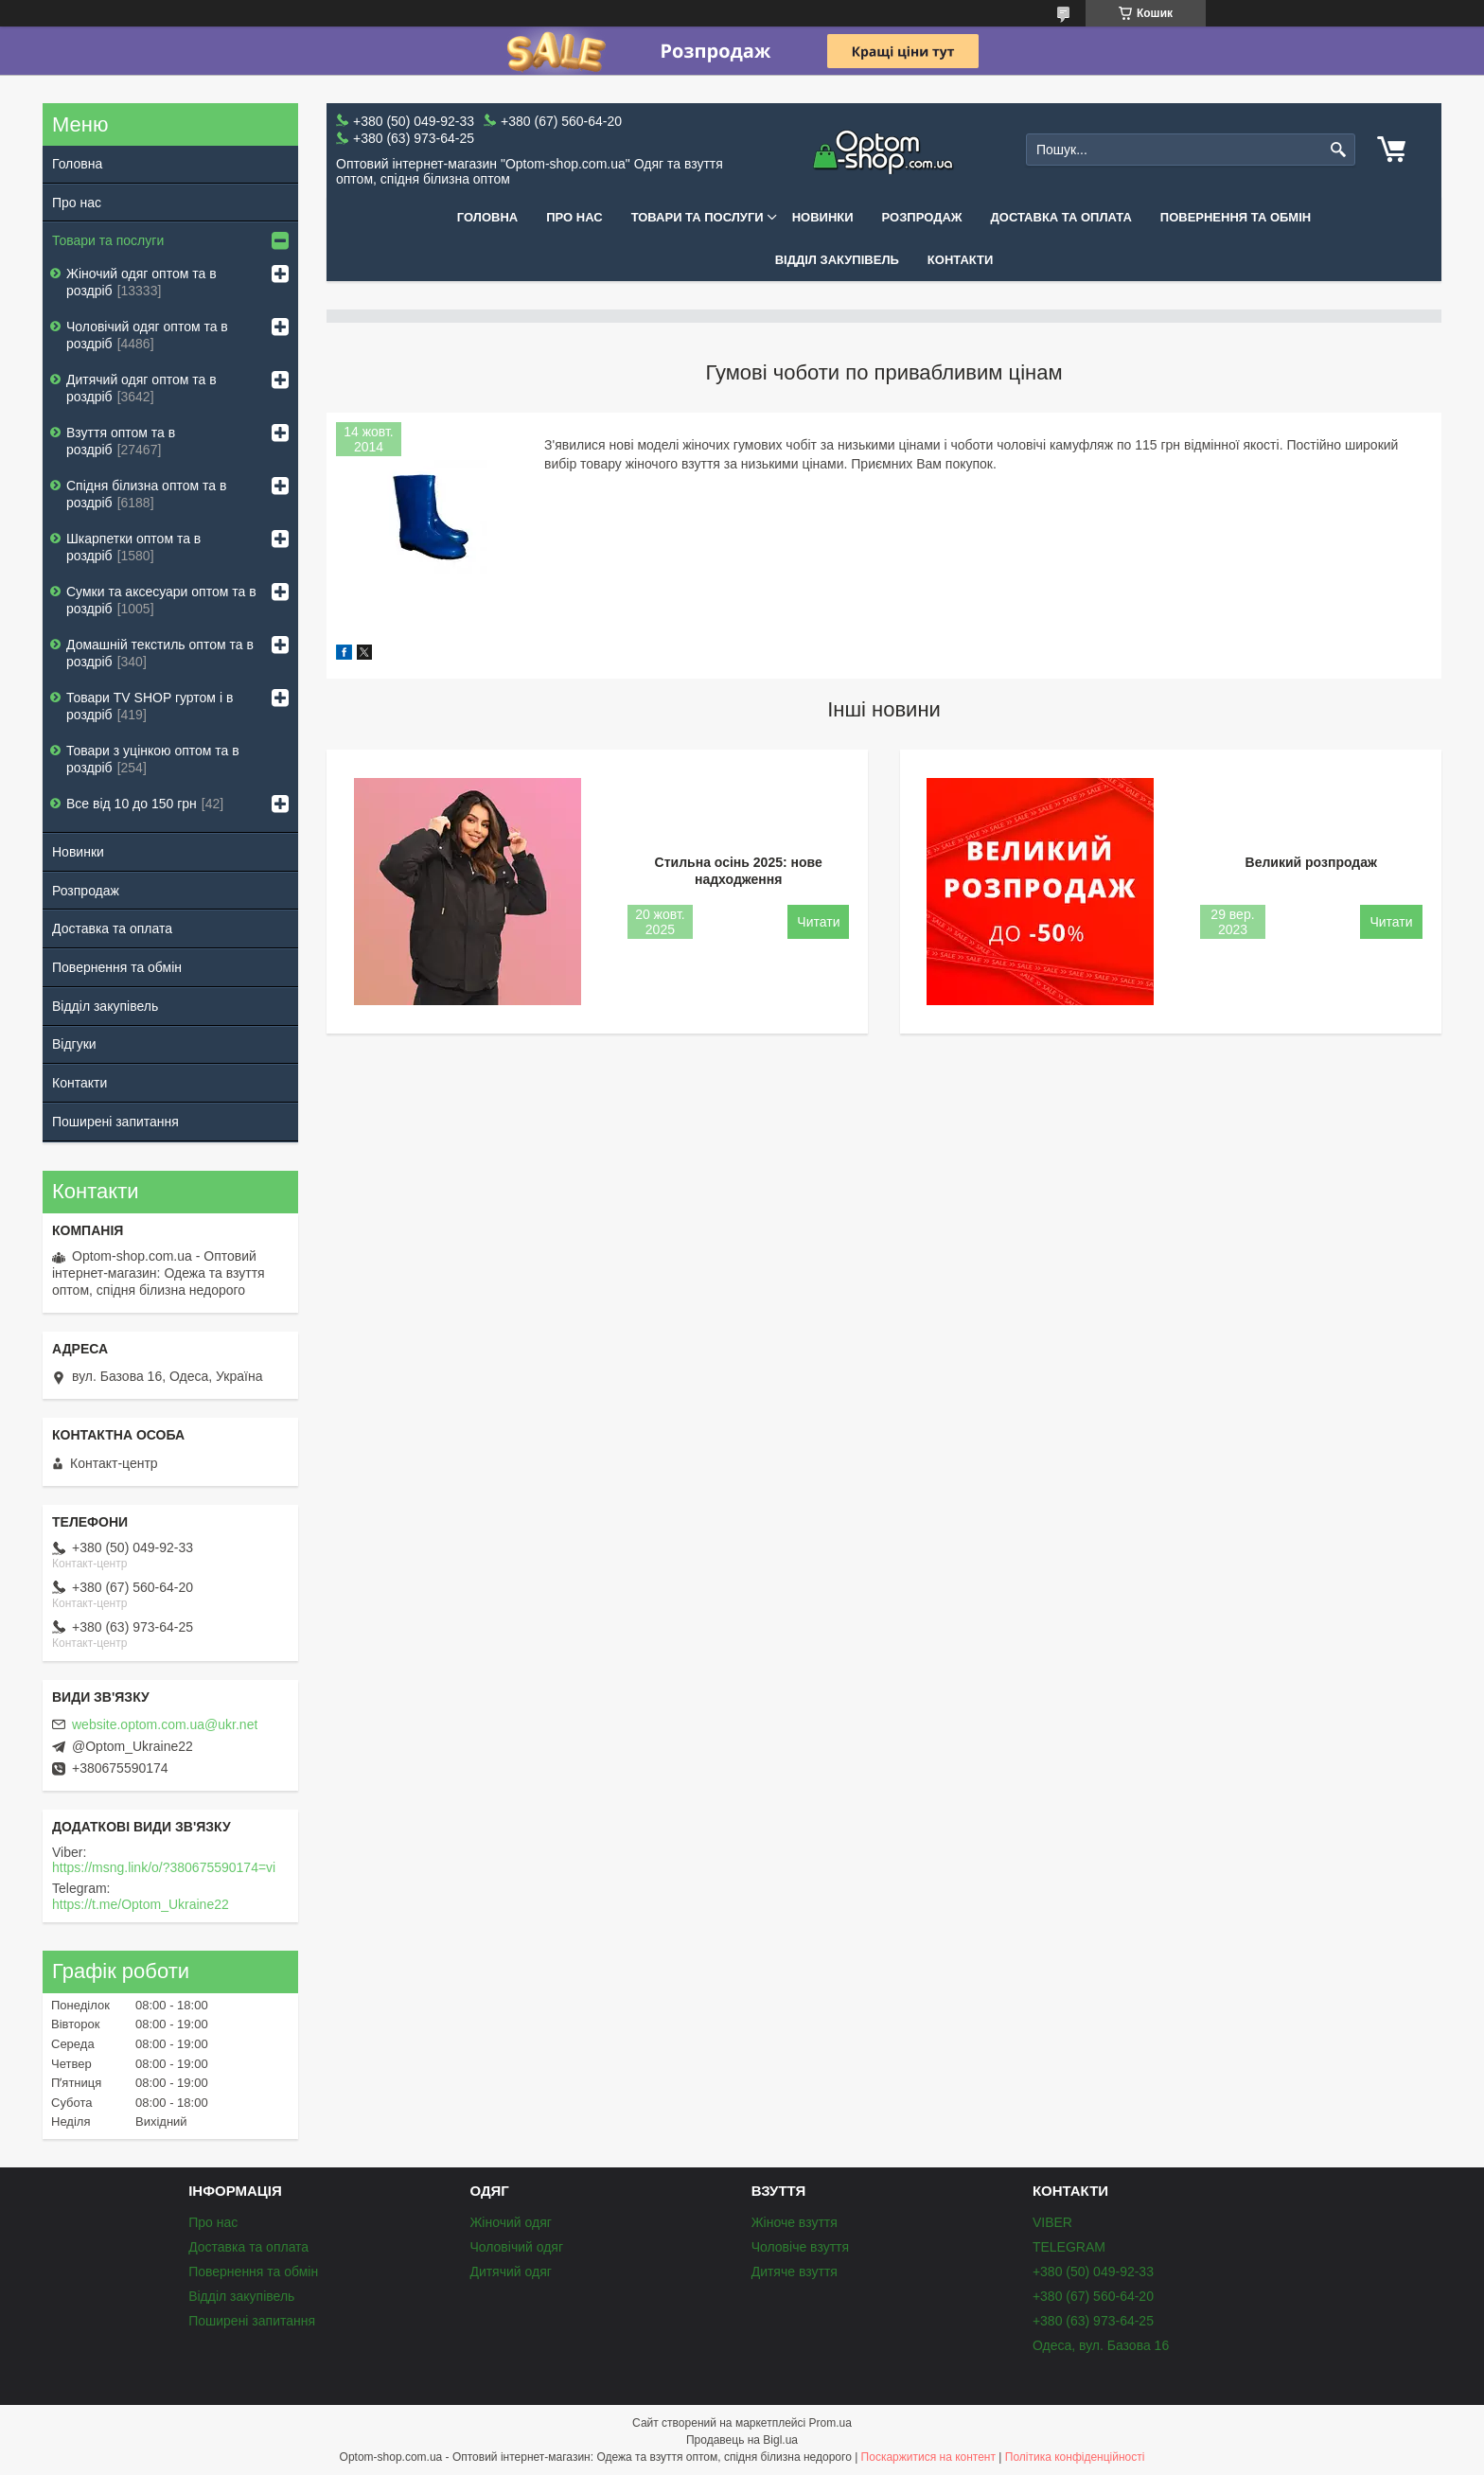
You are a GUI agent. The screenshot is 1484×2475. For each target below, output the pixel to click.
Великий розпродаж (1311, 862)
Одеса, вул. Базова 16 (1101, 2345)
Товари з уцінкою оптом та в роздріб (152, 759)
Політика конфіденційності (1075, 2457)
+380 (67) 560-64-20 (1093, 2296)
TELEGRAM (1069, 2246)
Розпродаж (922, 217)
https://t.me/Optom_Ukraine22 (140, 1904)
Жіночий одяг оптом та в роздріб (141, 282)
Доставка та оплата (1061, 217)
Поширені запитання (115, 1121)
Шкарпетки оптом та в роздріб (133, 547)
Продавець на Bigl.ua (742, 2440)
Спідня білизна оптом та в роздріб (146, 494)
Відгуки (74, 1044)
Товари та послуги (697, 217)
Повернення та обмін (1235, 217)
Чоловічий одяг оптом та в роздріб (147, 335)
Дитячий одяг (510, 2271)
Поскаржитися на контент (928, 2457)
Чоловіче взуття (800, 2246)
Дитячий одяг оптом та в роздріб (141, 388)
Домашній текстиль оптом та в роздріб (160, 653)
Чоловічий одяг (516, 2246)
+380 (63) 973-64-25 (1093, 2320)
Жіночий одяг (510, 2222)
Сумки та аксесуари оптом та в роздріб (161, 600)
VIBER (1052, 2222)
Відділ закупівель (837, 260)
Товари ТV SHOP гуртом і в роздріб (149, 706)
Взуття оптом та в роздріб (120, 441)
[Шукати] (1338, 150)
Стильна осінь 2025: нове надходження (738, 871)
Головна (487, 217)
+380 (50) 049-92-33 (1093, 2271)
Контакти (961, 260)
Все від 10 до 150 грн (131, 803)
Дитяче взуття (794, 2271)
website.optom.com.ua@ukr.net (164, 1724)
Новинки (823, 217)
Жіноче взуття (794, 2222)
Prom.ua (830, 2423)
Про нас (574, 217)
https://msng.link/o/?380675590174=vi (163, 1867)
